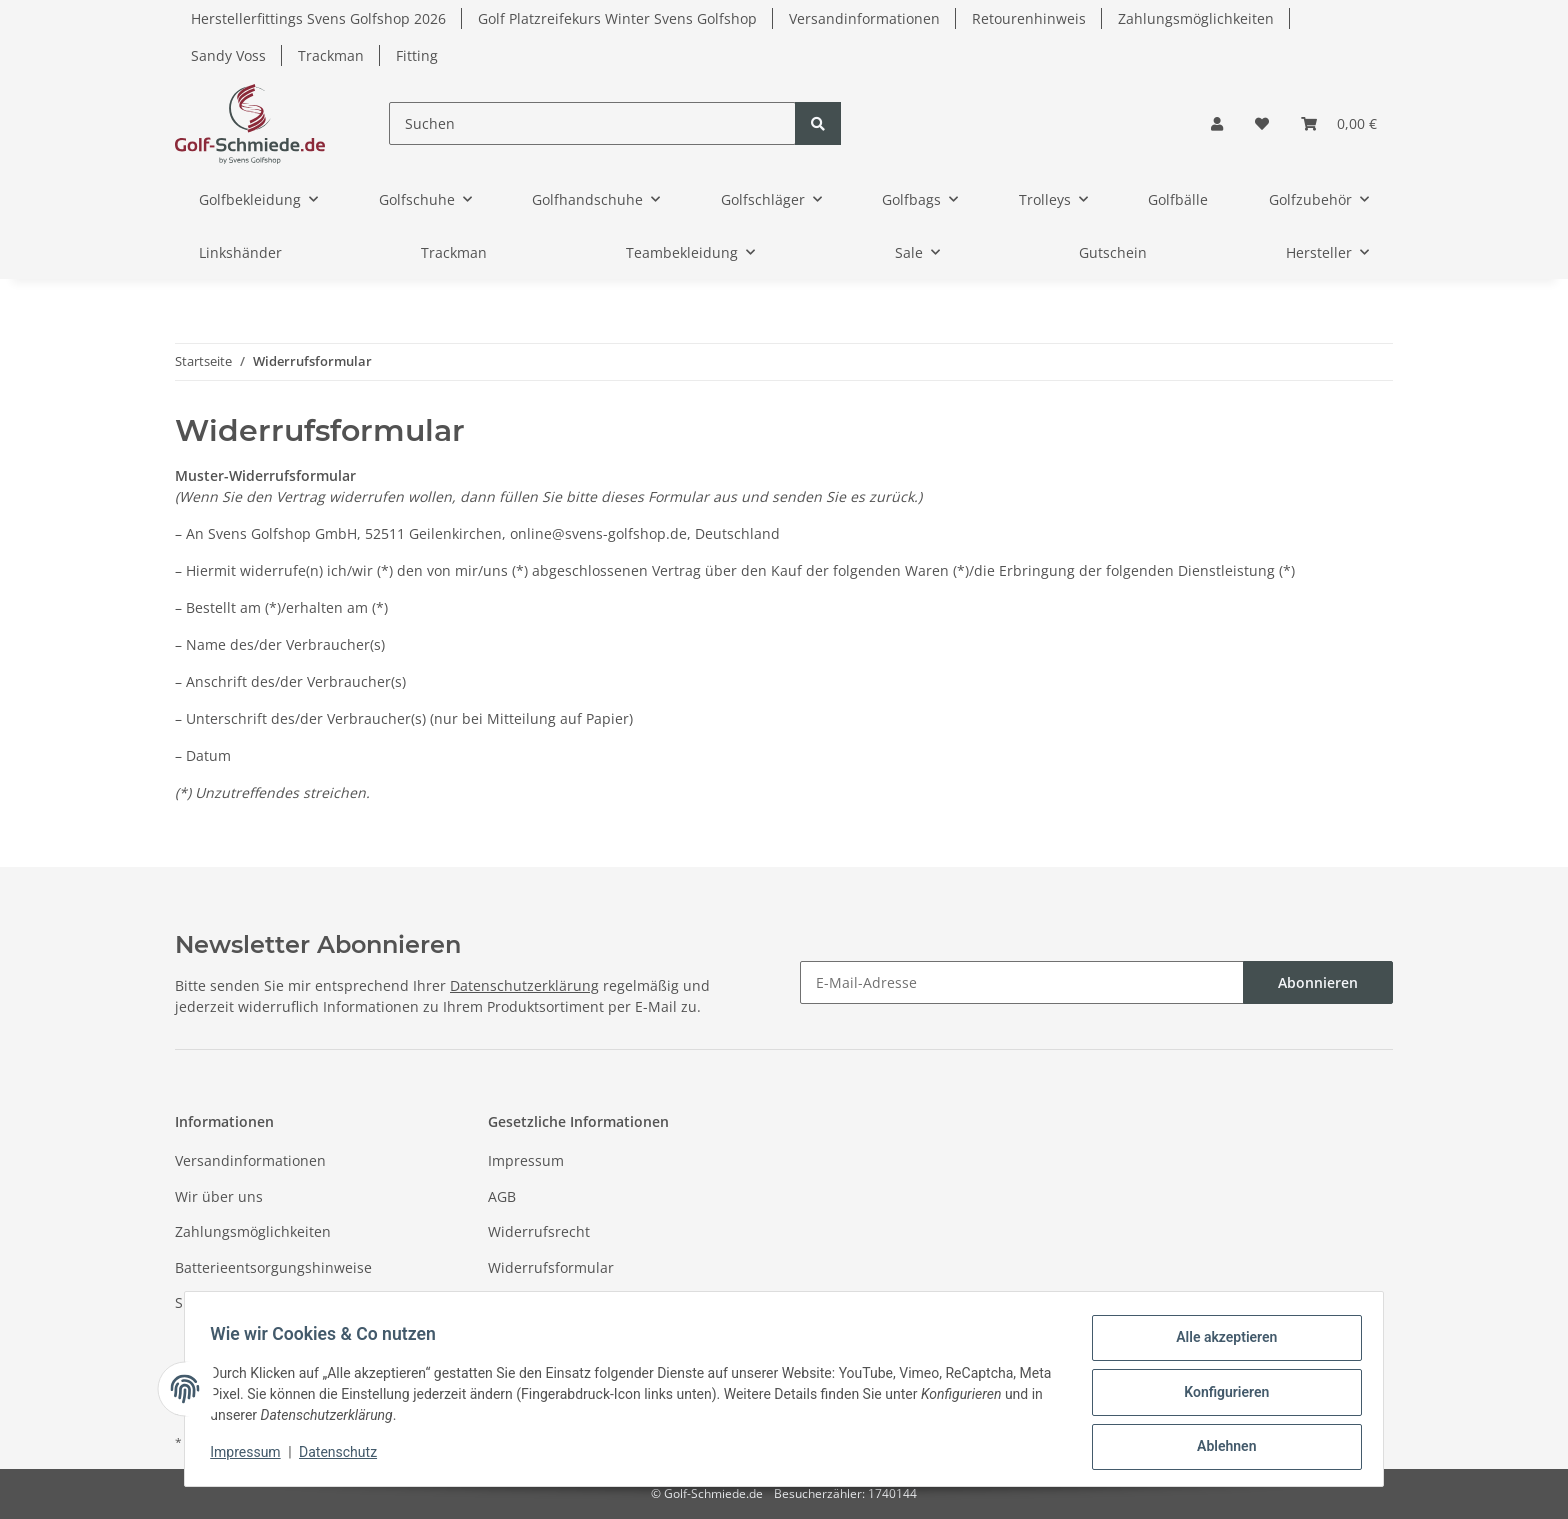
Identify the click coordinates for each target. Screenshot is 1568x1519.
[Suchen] (592, 123)
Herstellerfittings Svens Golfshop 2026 (318, 18)
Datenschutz (530, 1302)
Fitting (417, 55)
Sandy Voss (228, 55)
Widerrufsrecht (539, 1231)
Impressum (526, 1160)
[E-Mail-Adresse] (1022, 982)
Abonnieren (1318, 982)
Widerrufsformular (551, 1267)
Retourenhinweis (1029, 18)
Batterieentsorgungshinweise (273, 1267)
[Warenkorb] (1339, 123)
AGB (502, 1196)
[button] (1217, 123)
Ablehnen (1219, 1448)
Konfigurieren (1219, 1396)
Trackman (331, 55)
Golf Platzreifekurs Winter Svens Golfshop (617, 18)
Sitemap (202, 1302)
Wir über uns (219, 1196)
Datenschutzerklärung (524, 985)
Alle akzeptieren (1219, 1344)
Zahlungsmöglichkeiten (1196, 18)
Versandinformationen (864, 18)
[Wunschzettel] (1262, 123)
